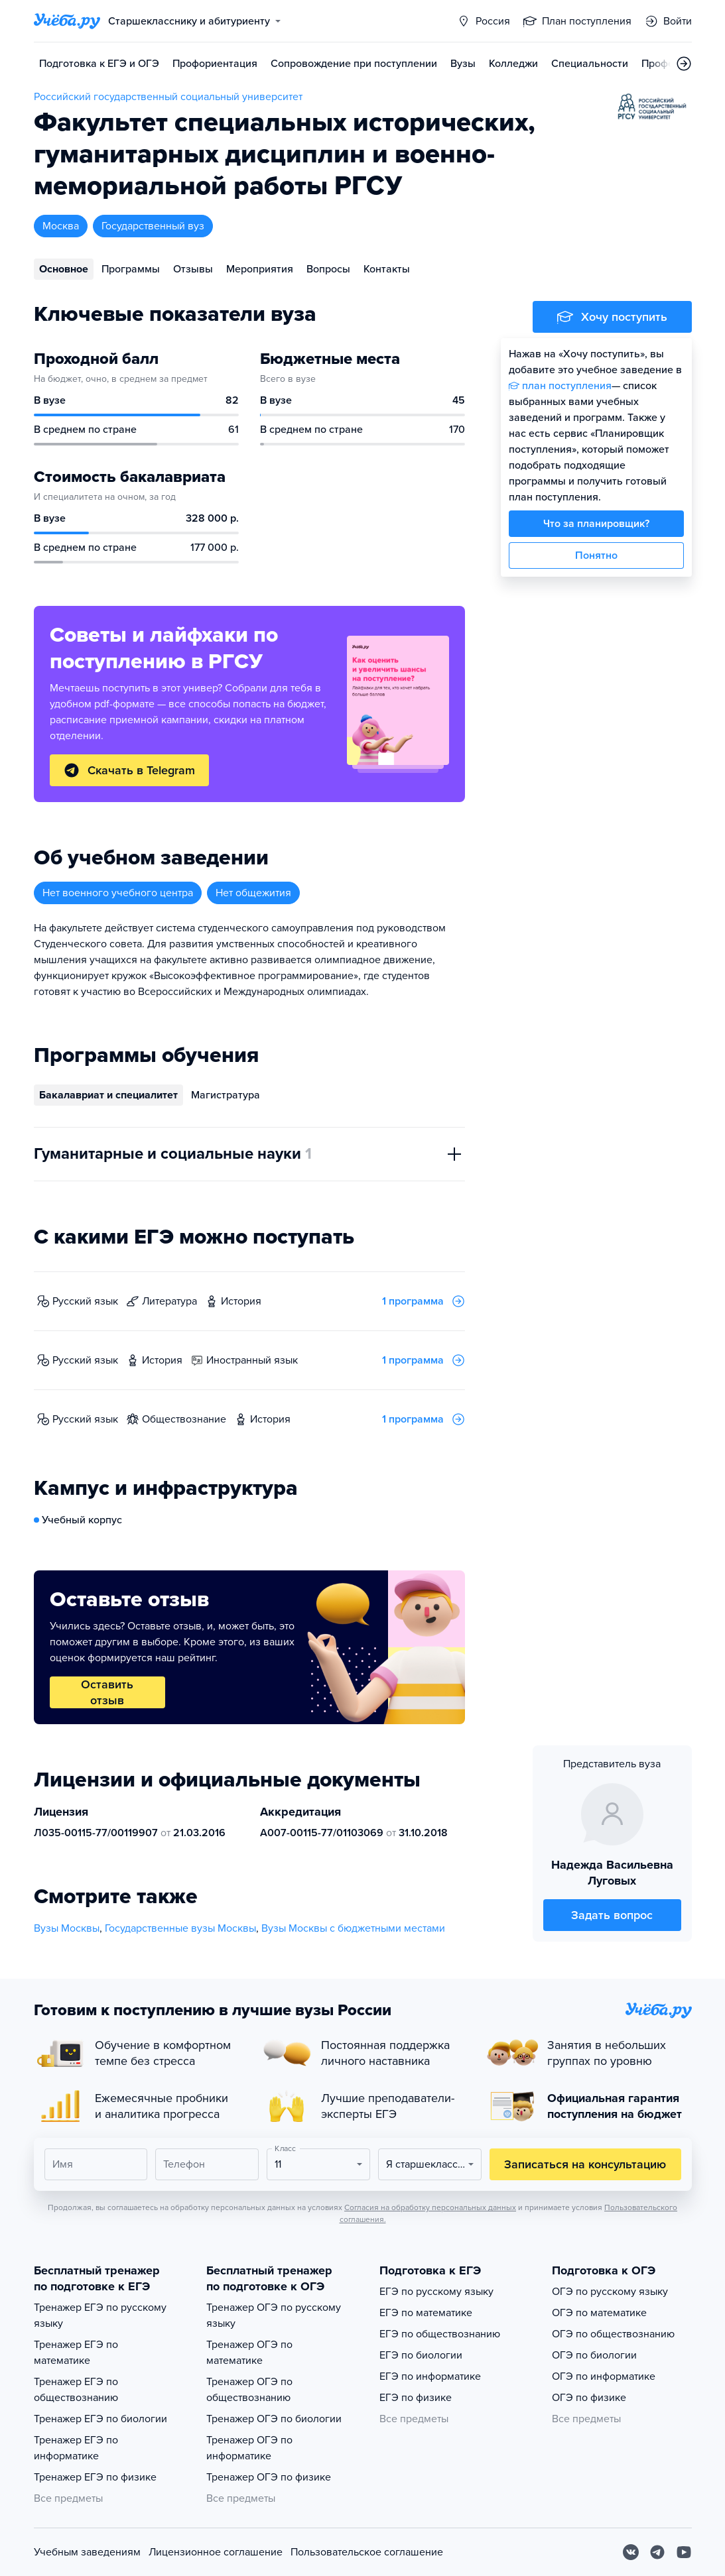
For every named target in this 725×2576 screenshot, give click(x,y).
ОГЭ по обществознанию (613, 2334)
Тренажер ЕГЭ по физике (95, 2477)
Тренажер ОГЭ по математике (249, 2352)
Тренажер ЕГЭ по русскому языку (100, 2315)
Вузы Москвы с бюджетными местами (353, 1928)
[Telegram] (657, 2552)
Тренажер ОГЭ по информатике (249, 2448)
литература (169, 1301)
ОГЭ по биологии (594, 2355)
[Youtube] (684, 2552)
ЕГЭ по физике (415, 2397)
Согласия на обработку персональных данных (430, 2207)
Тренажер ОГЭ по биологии (274, 2419)
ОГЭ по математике (599, 2312)
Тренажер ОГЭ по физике (268, 2477)
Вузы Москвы (66, 1928)
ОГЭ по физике (589, 2397)
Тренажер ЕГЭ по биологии (100, 2419)
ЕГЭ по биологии (420, 2355)
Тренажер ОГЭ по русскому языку (273, 2315)
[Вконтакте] (631, 2552)
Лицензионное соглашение (216, 2552)
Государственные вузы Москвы (180, 1928)
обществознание (184, 1419)
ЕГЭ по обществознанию (439, 2334)
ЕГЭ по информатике (430, 2376)
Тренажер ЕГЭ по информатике (76, 2448)
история (241, 1301)
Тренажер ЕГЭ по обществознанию (76, 2389)
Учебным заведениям (87, 2552)
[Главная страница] (67, 21)
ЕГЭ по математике (425, 2312)
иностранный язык (252, 1360)
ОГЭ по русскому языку (610, 2291)
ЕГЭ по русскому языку (436, 2291)
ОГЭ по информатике (603, 2376)
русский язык (85, 1301)
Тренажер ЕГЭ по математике (76, 2352)
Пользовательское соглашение (367, 2552)
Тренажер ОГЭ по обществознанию (249, 2389)
